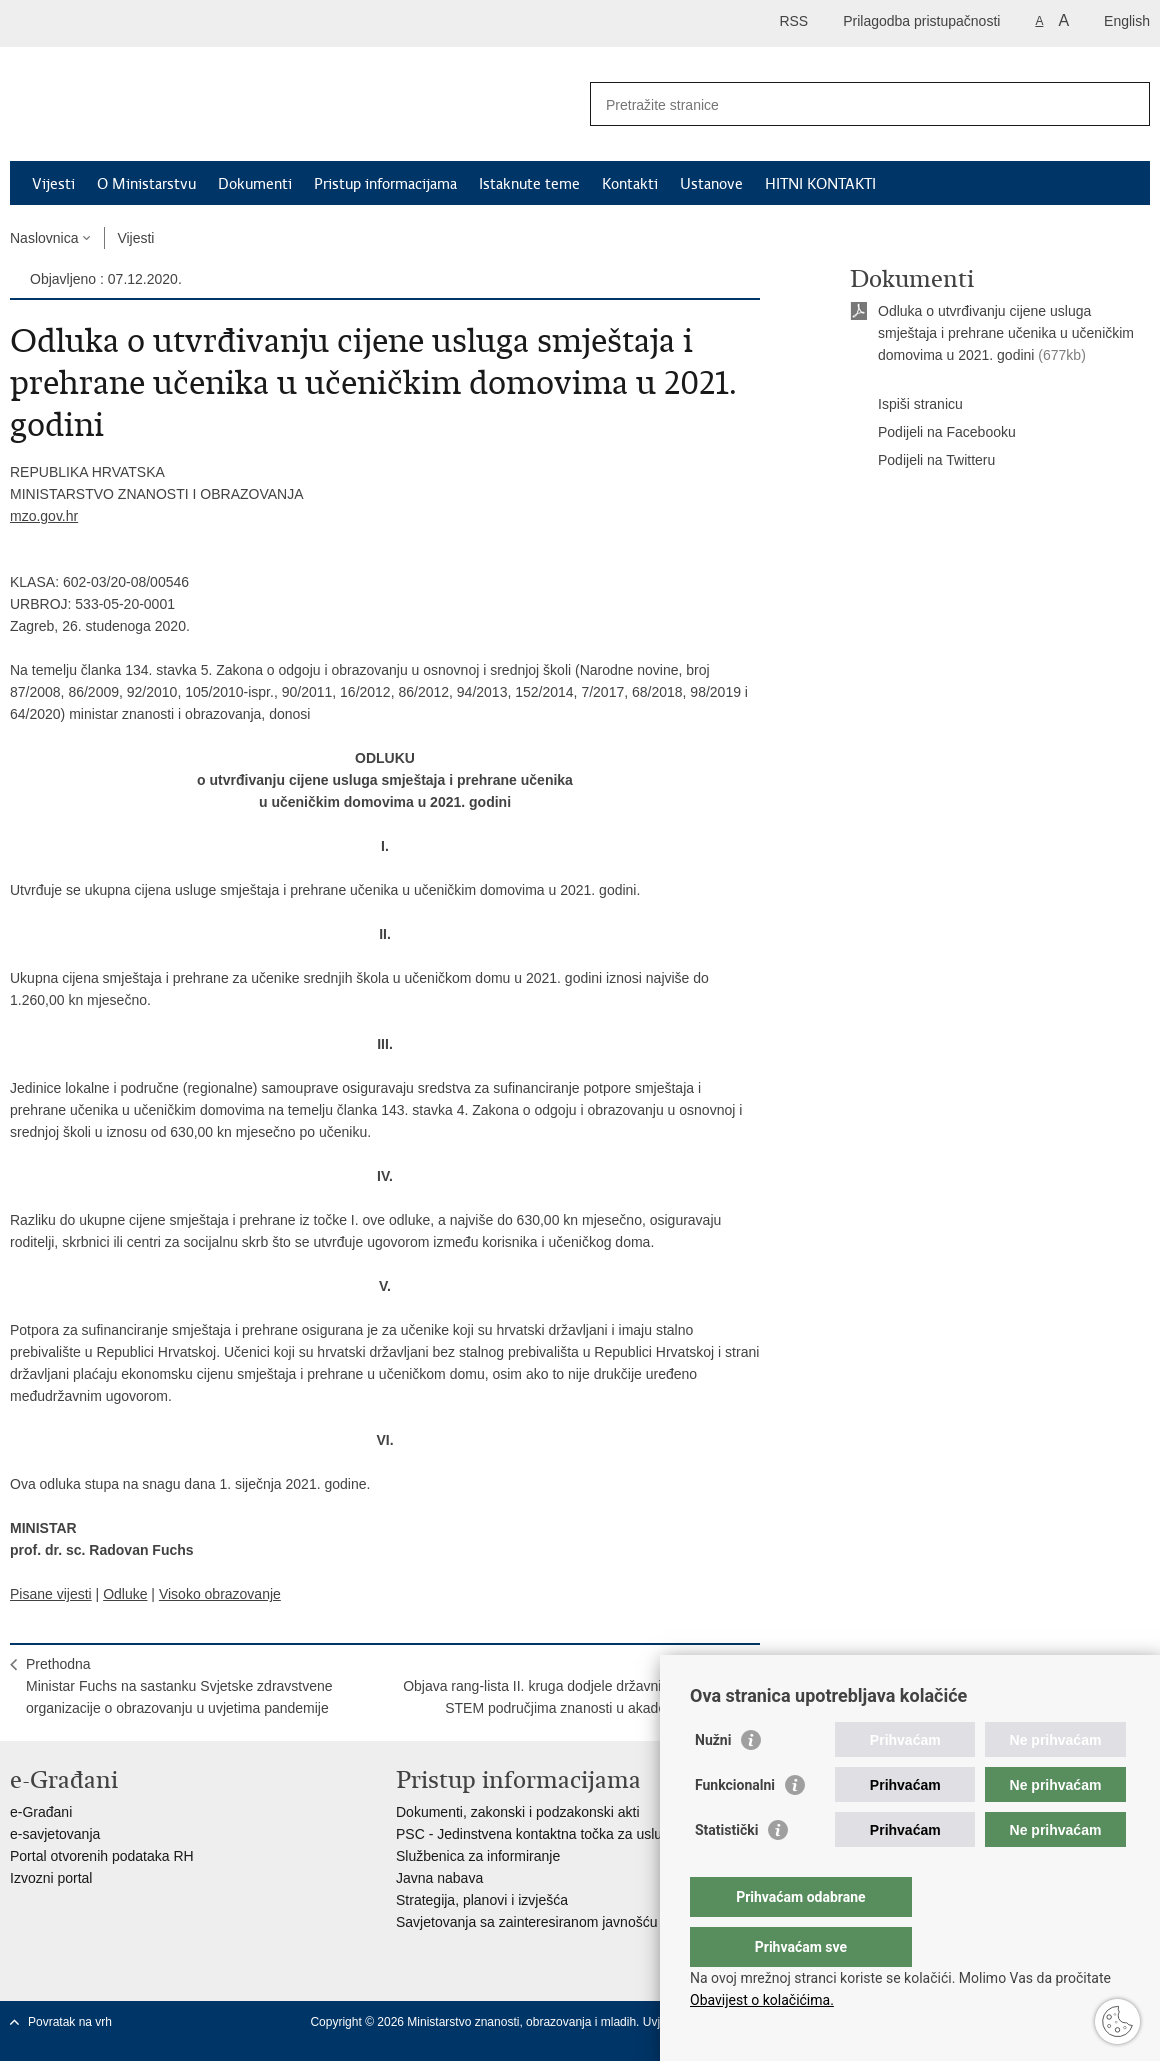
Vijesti (53, 184)
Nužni (713, 1780)
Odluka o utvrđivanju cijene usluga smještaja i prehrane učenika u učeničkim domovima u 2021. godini (1006, 333)
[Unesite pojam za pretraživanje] (848, 104)
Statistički (726, 1870)
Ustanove (711, 184)
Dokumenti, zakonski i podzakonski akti (518, 1812)
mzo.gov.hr (44, 516)
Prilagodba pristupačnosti (921, 21)
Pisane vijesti (51, 1594)
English (1127, 21)
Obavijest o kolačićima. (762, 2000)
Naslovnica (44, 238)
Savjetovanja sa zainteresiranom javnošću (526, 1922)
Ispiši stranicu (906, 405)
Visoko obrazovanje (220, 1594)
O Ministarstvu (146, 184)
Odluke (125, 1594)
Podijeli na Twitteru (922, 461)
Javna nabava (439, 1878)
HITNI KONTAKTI (820, 184)
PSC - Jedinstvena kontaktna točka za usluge (537, 1834)
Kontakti (630, 184)
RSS (793, 21)
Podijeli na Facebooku (933, 433)
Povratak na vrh (70, 2022)
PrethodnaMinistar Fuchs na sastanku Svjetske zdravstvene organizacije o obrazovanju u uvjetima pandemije (179, 1686)
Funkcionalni (735, 1825)
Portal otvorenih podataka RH (102, 1856)
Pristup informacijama (385, 184)
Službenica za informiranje (478, 1856)
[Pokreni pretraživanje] (1127, 104)
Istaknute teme (529, 184)
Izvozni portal (51, 1878)
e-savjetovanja (55, 1834)
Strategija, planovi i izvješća (482, 1900)
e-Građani (41, 1812)
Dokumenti (255, 184)
